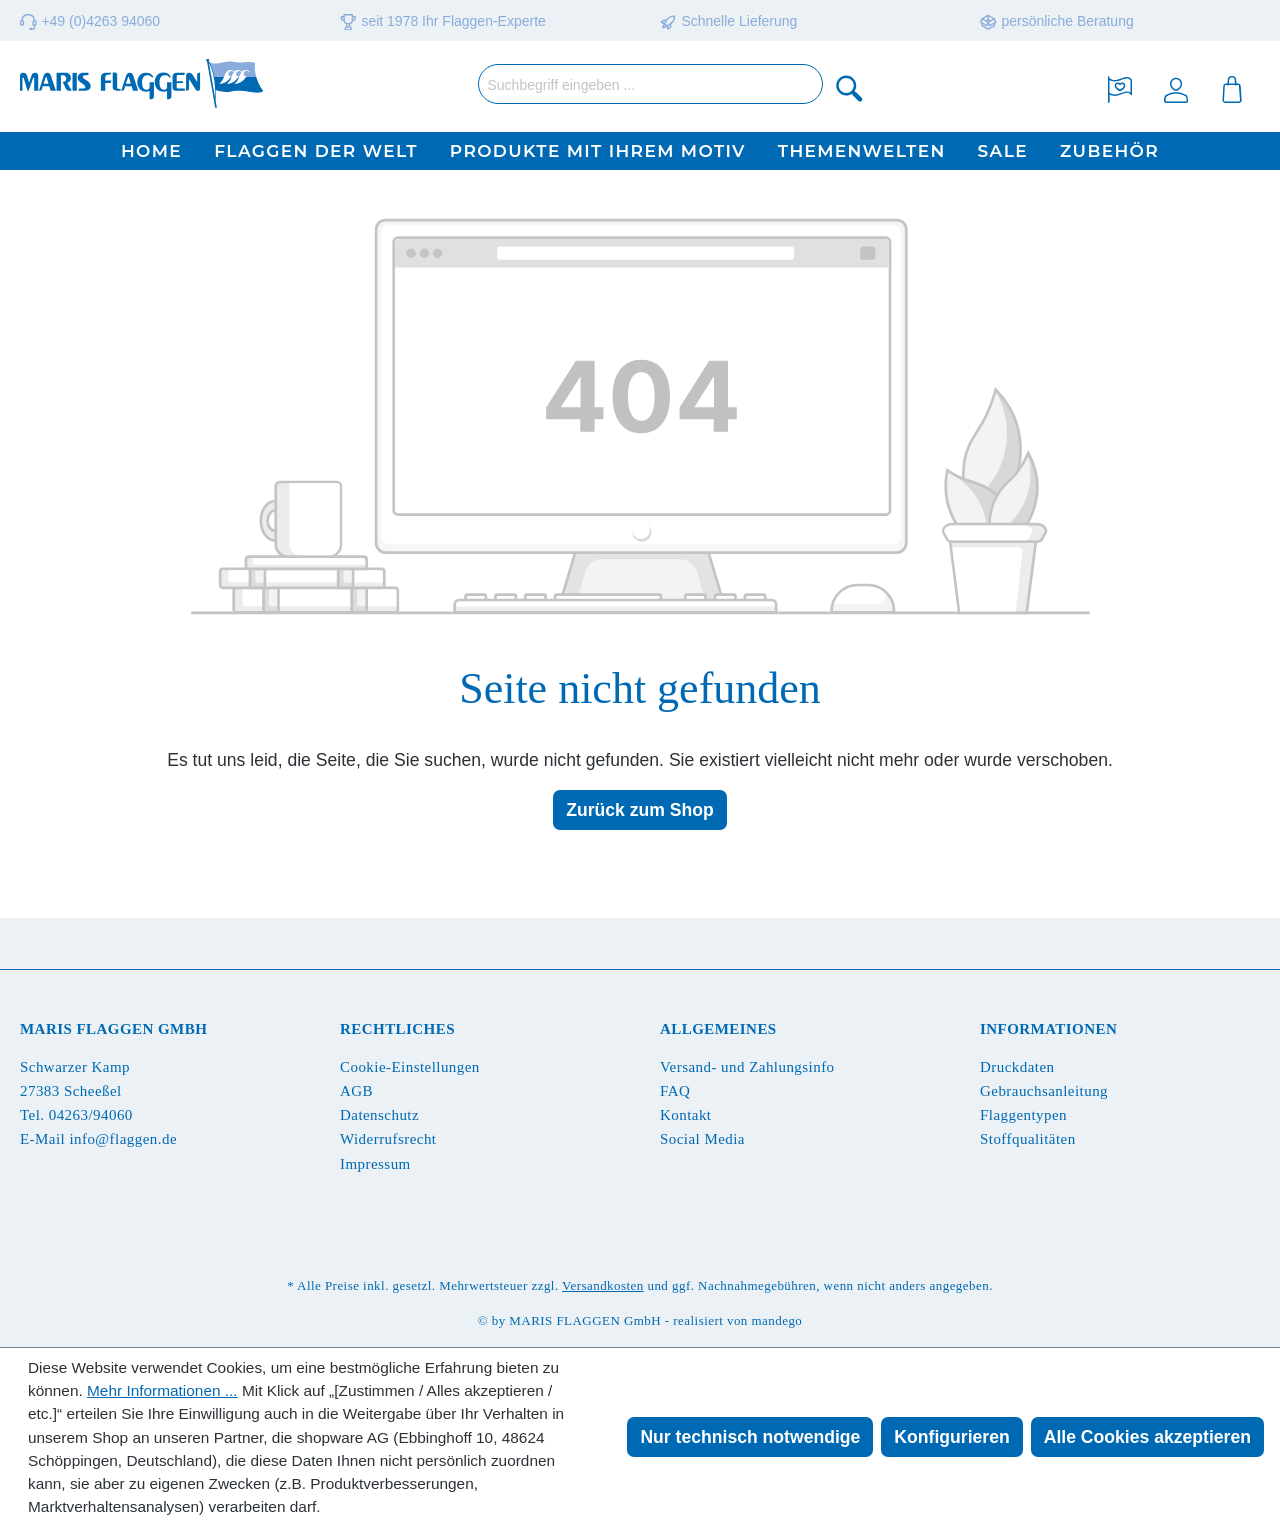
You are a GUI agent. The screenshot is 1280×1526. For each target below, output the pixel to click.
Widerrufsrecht (388, 1139)
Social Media (702, 1139)
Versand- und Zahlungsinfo (747, 1067)
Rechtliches (397, 1029)
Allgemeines (718, 1029)
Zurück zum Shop (640, 810)
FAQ (675, 1091)
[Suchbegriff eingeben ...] (650, 84)
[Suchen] (850, 87)
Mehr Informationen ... (162, 1390)
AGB (356, 1091)
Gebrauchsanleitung (1044, 1091)
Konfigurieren (951, 1437)
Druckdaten (1017, 1067)
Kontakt (685, 1115)
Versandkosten (603, 1285)
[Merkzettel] (1120, 87)
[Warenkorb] (1232, 87)
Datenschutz (379, 1115)
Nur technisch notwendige (750, 1437)
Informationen (1048, 1029)
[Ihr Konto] (1176, 87)
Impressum (375, 1164)
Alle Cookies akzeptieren (1147, 1437)
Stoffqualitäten (1028, 1139)
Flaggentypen (1023, 1115)
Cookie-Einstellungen (410, 1067)
